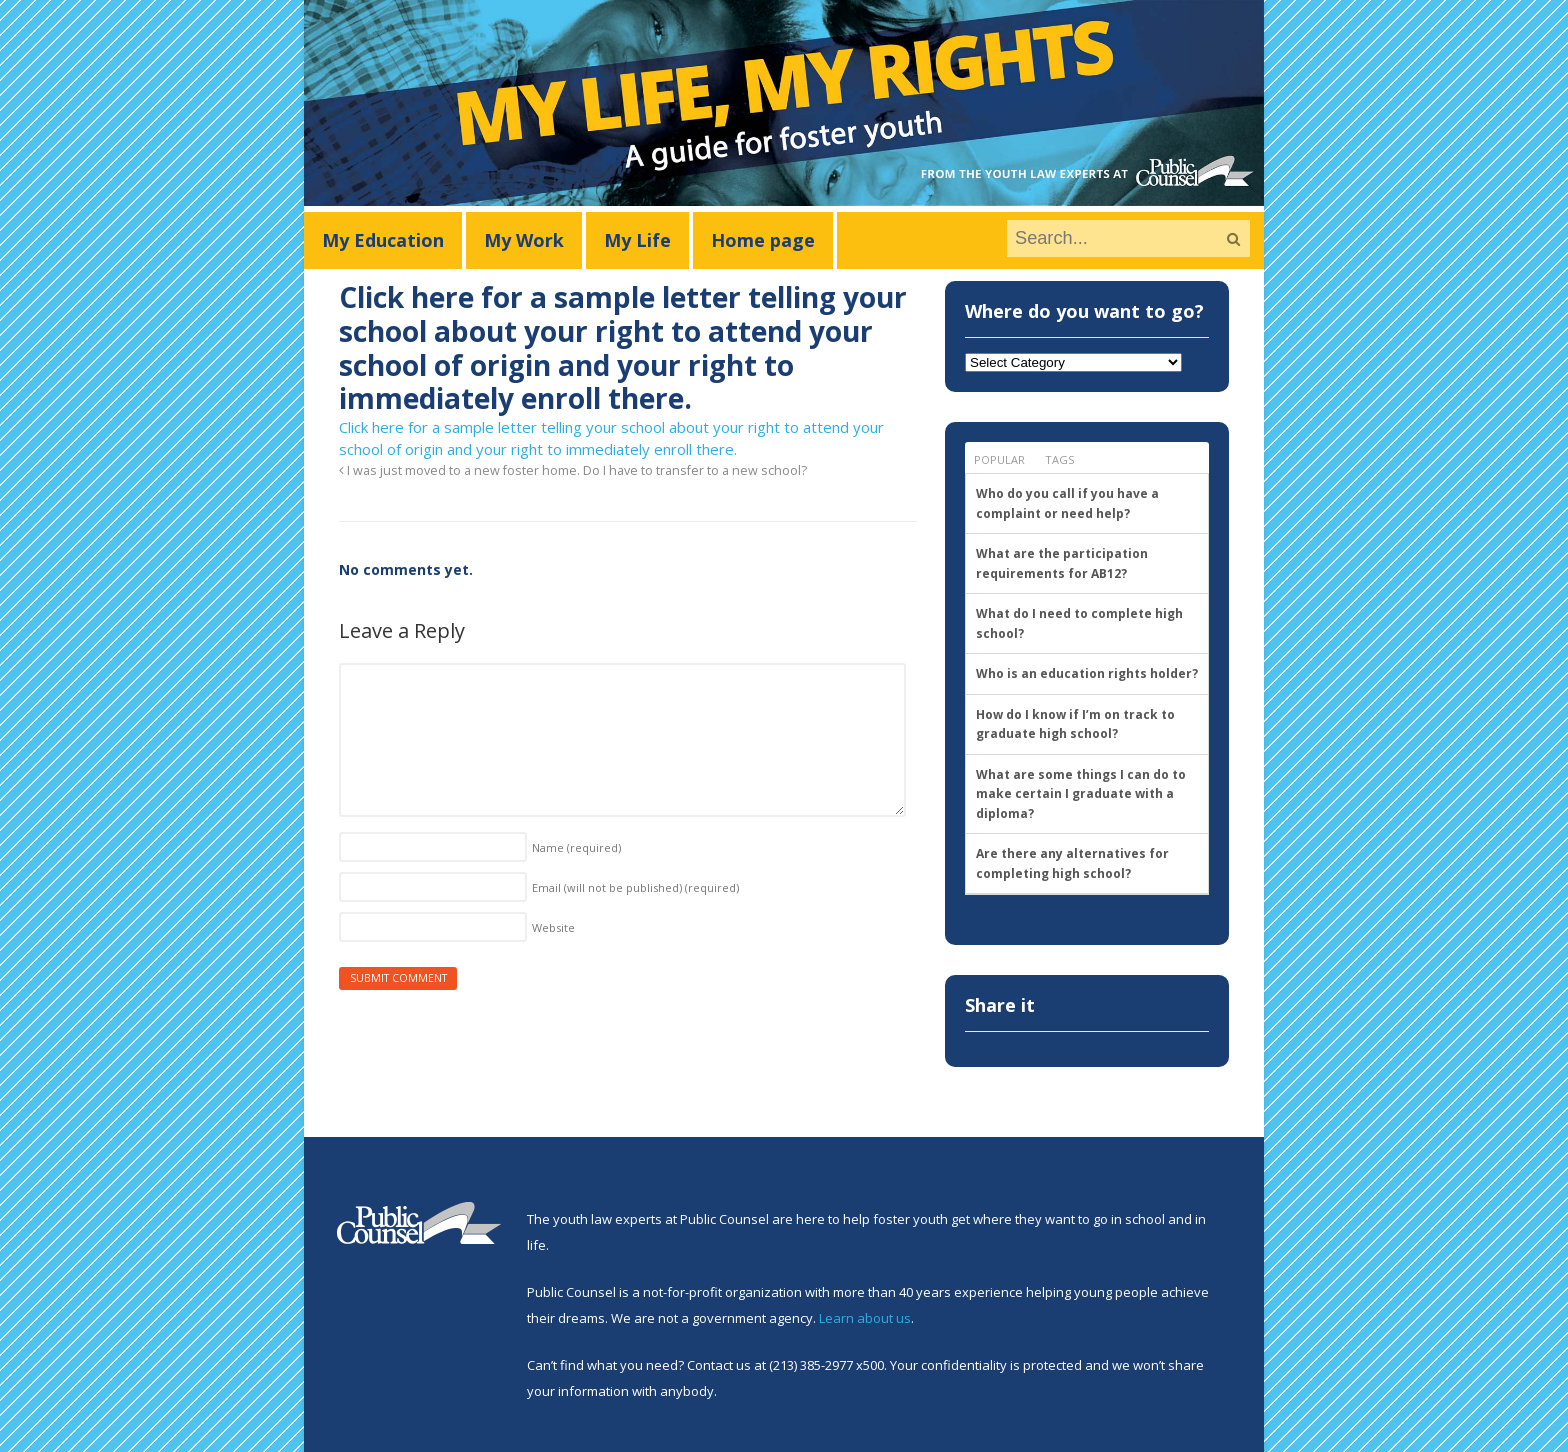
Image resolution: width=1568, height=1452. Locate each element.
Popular (999, 459)
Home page (763, 240)
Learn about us (865, 1318)
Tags (1059, 459)
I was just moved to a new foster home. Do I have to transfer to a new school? (573, 470)
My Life (637, 240)
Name (576, 847)
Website (553, 927)
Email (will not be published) (635, 887)
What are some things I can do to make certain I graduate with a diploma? (1081, 794)
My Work (524, 240)
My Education (383, 240)
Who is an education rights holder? (1087, 673)
